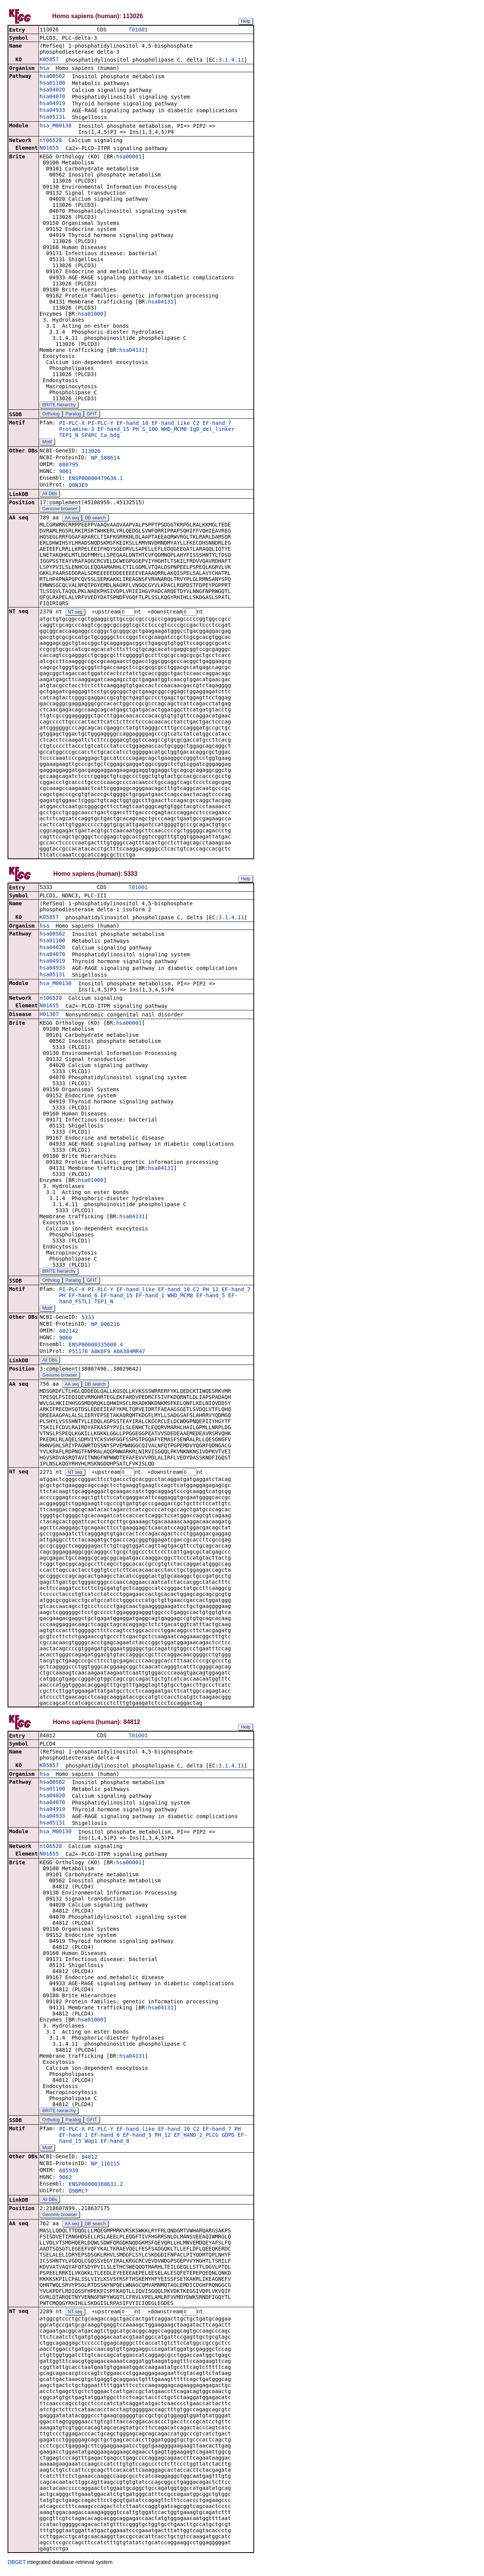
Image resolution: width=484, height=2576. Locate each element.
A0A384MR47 (129, 1353)
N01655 (49, 149)
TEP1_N (68, 436)
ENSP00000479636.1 (96, 479)
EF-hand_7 (217, 424)
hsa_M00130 (55, 126)
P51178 (78, 1353)
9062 (65, 2180)
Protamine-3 (76, 430)
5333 (87, 1319)
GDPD (228, 2138)
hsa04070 (52, 97)
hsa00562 (52, 77)
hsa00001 (128, 157)
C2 (196, 424)
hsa (44, 69)
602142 (68, 1333)
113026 (91, 452)
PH (135, 430)
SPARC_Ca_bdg (100, 436)
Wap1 (91, 2144)
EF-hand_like (171, 424)
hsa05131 (52, 118)
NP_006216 (105, 1326)
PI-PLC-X (71, 424)
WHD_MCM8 (173, 430)
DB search (95, 518)
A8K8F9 (100, 1353)
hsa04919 (52, 104)
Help (245, 21)
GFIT (92, 414)
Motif (47, 442)
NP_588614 (105, 458)
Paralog (73, 414)
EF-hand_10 (132, 424)
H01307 (49, 1016)
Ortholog (51, 414)
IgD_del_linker (212, 430)
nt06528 (51, 141)
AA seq (72, 518)
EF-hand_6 (83, 1297)
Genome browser (59, 509)
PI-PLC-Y (100, 424)
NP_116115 (105, 2167)
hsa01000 (90, 314)
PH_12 (211, 1291)
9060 (65, 1340)
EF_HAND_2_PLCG (196, 2138)
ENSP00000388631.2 (96, 2187)
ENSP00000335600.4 (96, 1346)
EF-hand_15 (113, 430)
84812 (89, 2160)
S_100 (150, 430)
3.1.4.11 (231, 60)
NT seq (75, 613)
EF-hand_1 (150, 1297)
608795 (68, 465)
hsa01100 (52, 84)
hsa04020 (52, 90)
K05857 (49, 60)
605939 (68, 2173)
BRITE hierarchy (59, 405)
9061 (65, 472)
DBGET (17, 2565)
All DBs (49, 494)
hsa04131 (160, 302)
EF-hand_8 (115, 2144)
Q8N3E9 (78, 486)
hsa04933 (52, 111)
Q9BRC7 (78, 2194)
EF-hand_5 (210, 1297)
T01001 (138, 30)
